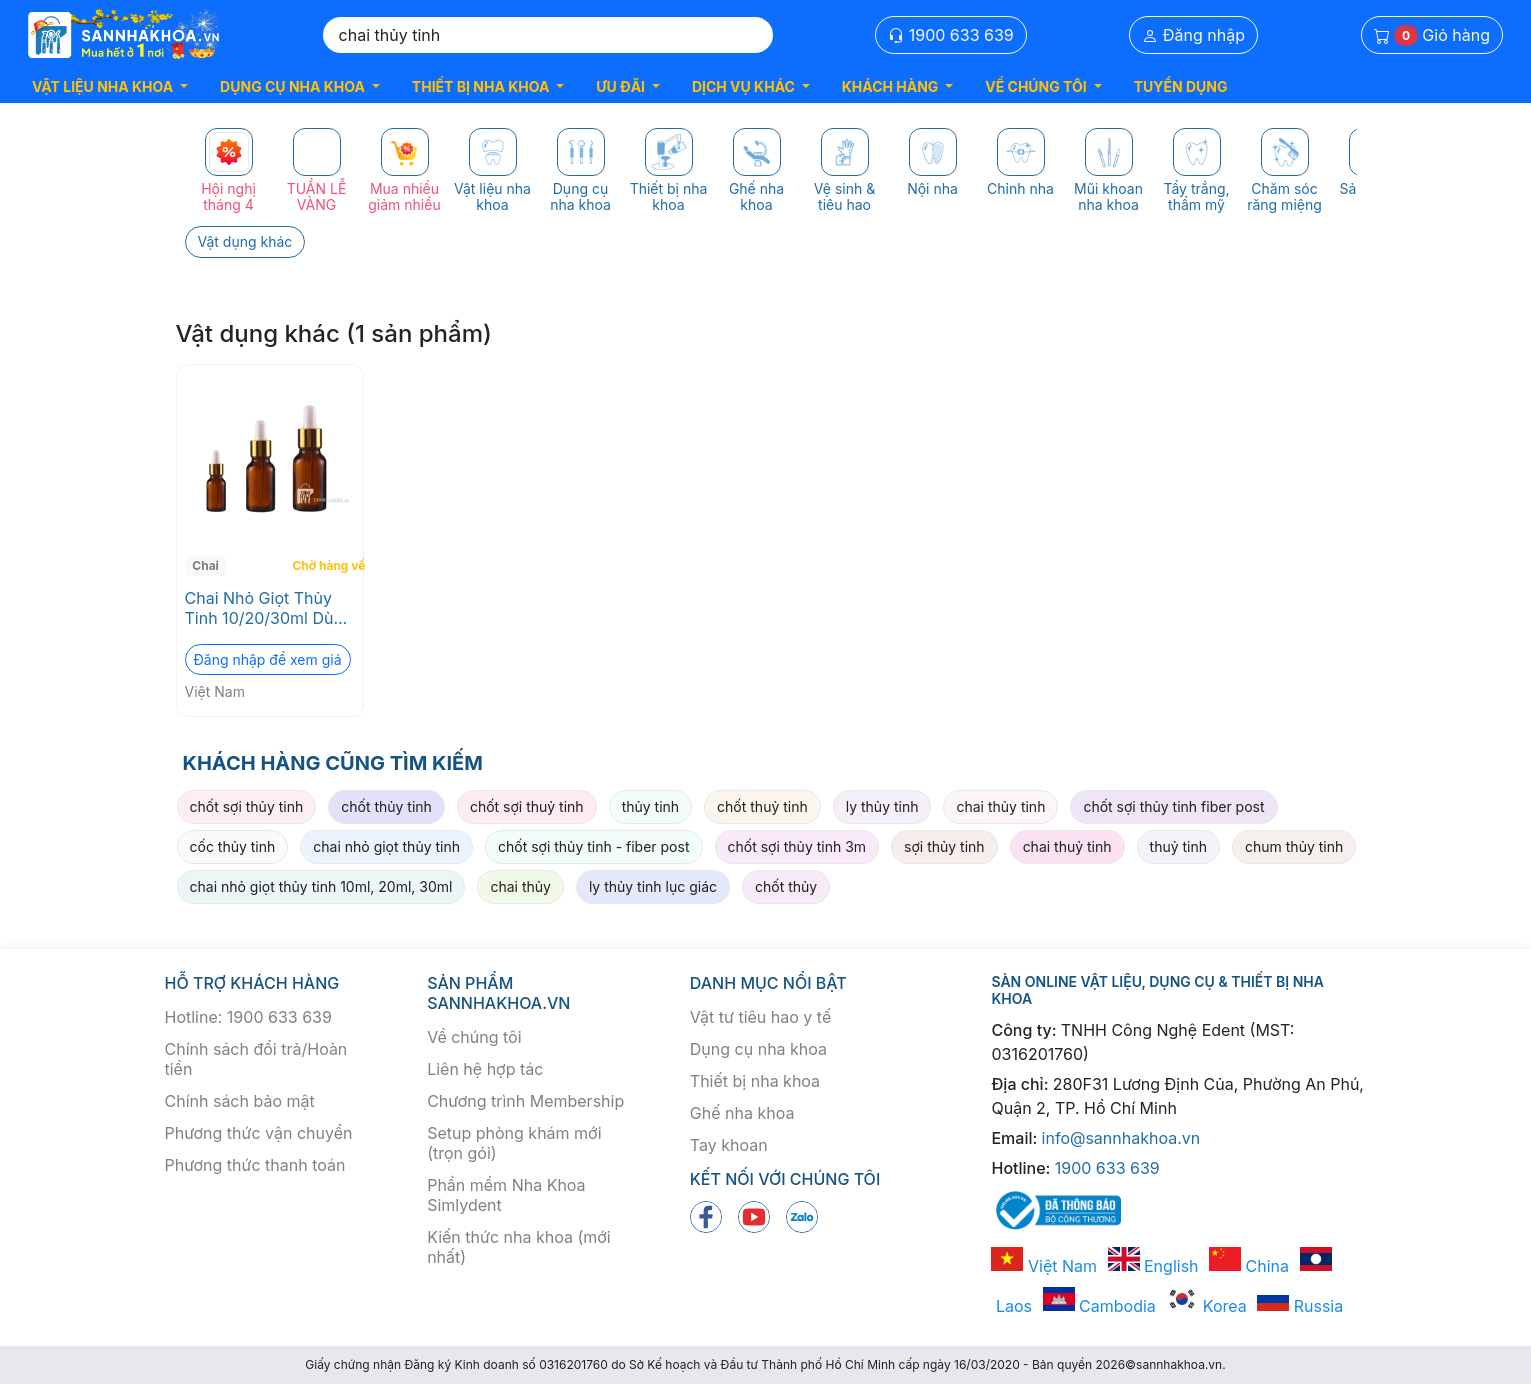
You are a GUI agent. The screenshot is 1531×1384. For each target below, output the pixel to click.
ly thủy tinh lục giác (653, 886)
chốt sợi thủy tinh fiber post (1173, 806)
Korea (1206, 1306)
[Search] (548, 35)
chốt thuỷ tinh (762, 806)
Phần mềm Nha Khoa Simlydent (506, 1195)
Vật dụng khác (245, 241)
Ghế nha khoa (742, 1113)
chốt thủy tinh (386, 806)
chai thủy (520, 886)
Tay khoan (729, 1145)
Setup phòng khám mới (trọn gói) (514, 1143)
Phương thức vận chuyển (259, 1133)
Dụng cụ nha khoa (758, 1049)
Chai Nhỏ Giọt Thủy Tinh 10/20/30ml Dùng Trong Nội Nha (269, 608)
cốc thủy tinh (233, 846)
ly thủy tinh (882, 806)
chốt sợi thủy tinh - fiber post (594, 846)
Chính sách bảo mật (240, 1101)
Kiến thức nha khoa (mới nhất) (519, 1247)
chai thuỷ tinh (1067, 846)
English (1153, 1266)
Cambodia (1099, 1306)
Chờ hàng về (325, 565)
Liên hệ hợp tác (485, 1069)
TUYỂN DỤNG (1181, 86)
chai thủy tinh (1000, 806)
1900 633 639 (951, 35)
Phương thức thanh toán (255, 1165)
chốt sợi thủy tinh (247, 806)
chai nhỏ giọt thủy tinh (386, 846)
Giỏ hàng (1432, 35)
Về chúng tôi (474, 1037)
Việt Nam (1044, 1266)
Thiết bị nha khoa (755, 1081)
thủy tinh (650, 806)
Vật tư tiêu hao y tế (760, 1017)
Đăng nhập (1193, 35)
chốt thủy (786, 886)
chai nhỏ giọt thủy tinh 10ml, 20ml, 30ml (321, 886)
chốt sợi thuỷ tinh (527, 806)
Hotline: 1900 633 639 (248, 1017)
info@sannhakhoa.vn (1121, 1138)
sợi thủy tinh (944, 846)
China (1249, 1266)
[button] (110, 86)
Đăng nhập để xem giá (268, 659)
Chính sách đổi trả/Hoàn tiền (256, 1059)
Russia (1300, 1306)
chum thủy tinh (1294, 846)
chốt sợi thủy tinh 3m (797, 846)
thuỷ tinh (1178, 846)
